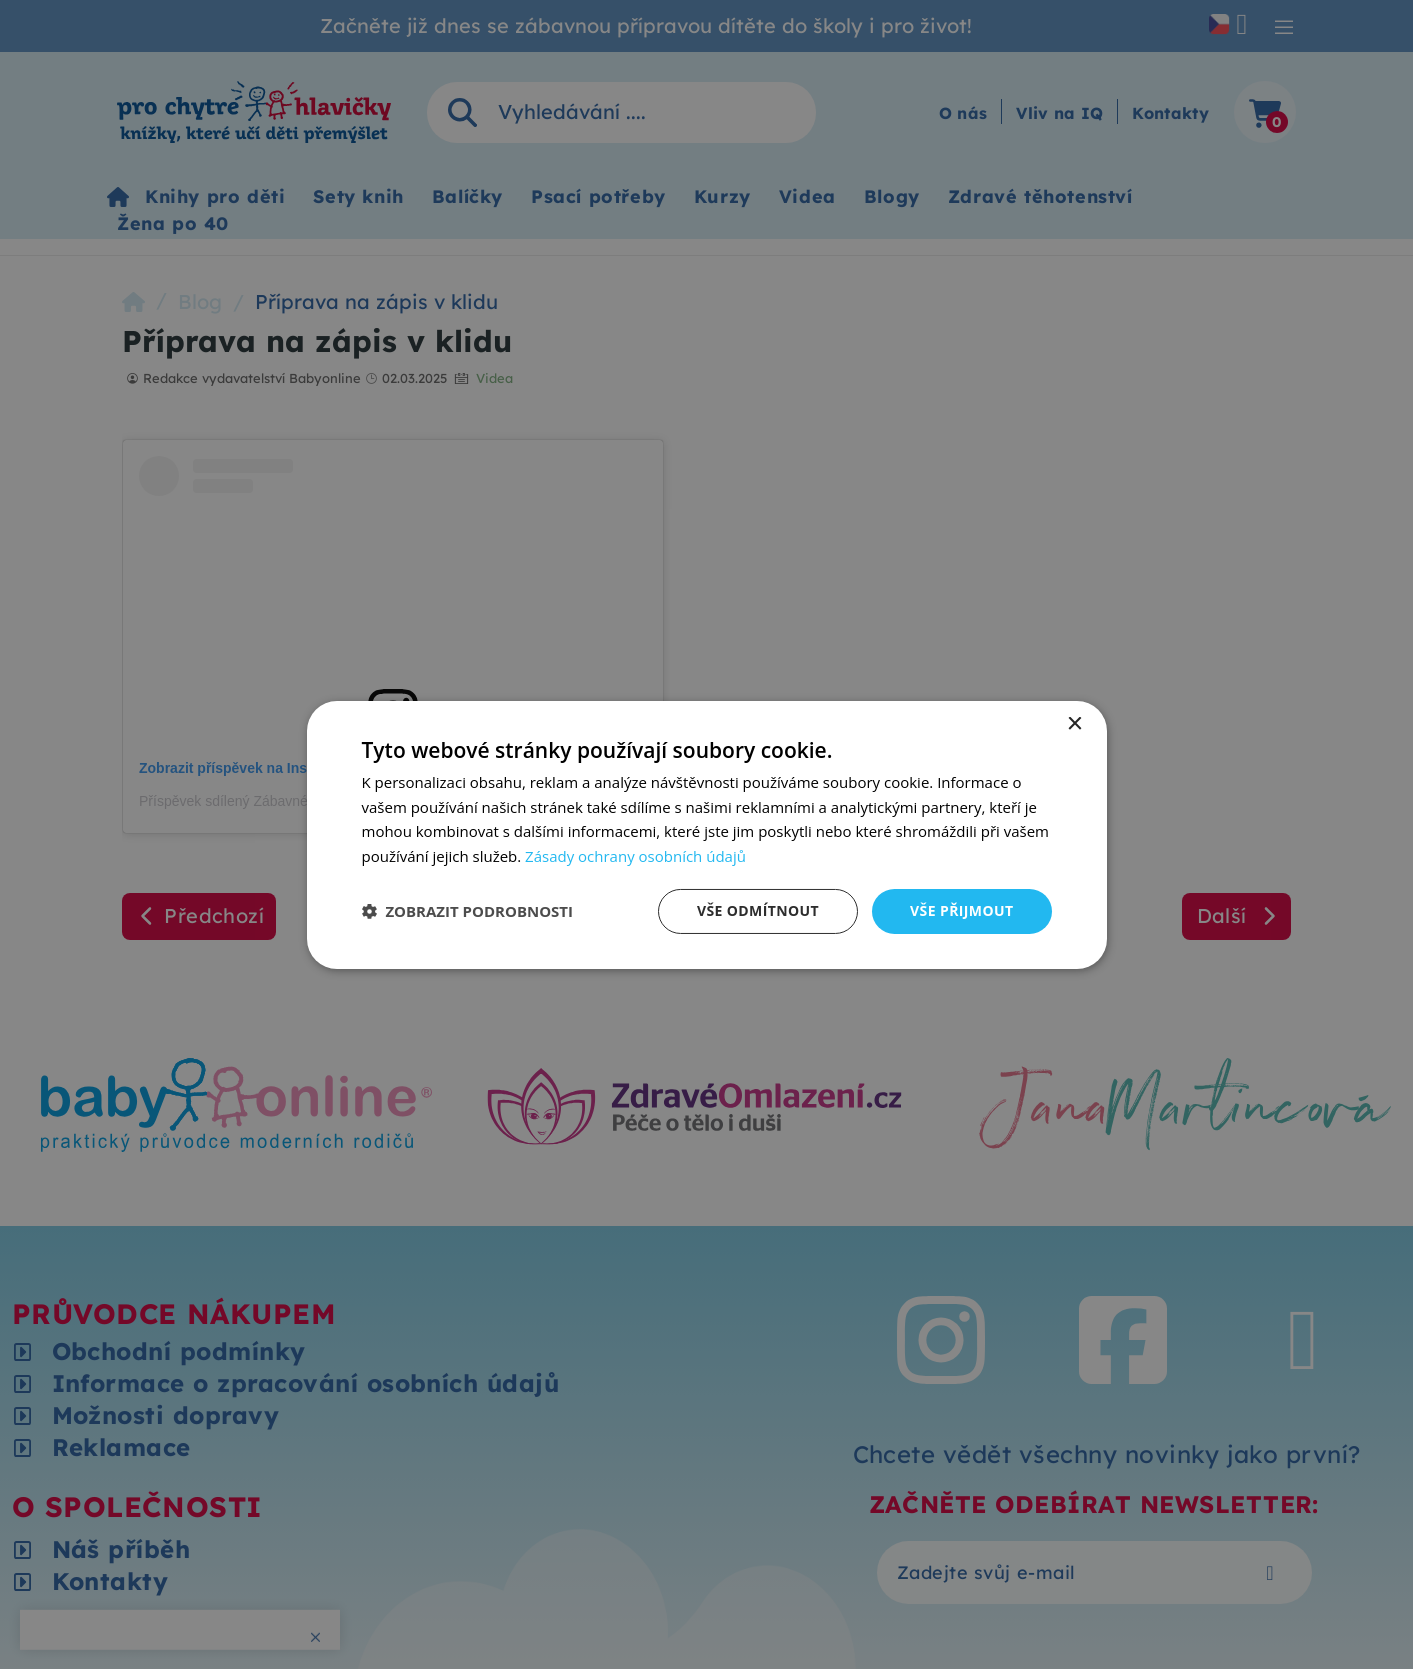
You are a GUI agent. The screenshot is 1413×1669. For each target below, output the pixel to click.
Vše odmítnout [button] (758, 910)
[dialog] (707, 834)
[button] (468, 911)
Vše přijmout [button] (961, 910)
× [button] (1074, 723)
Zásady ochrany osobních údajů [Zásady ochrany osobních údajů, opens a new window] (635, 856)
